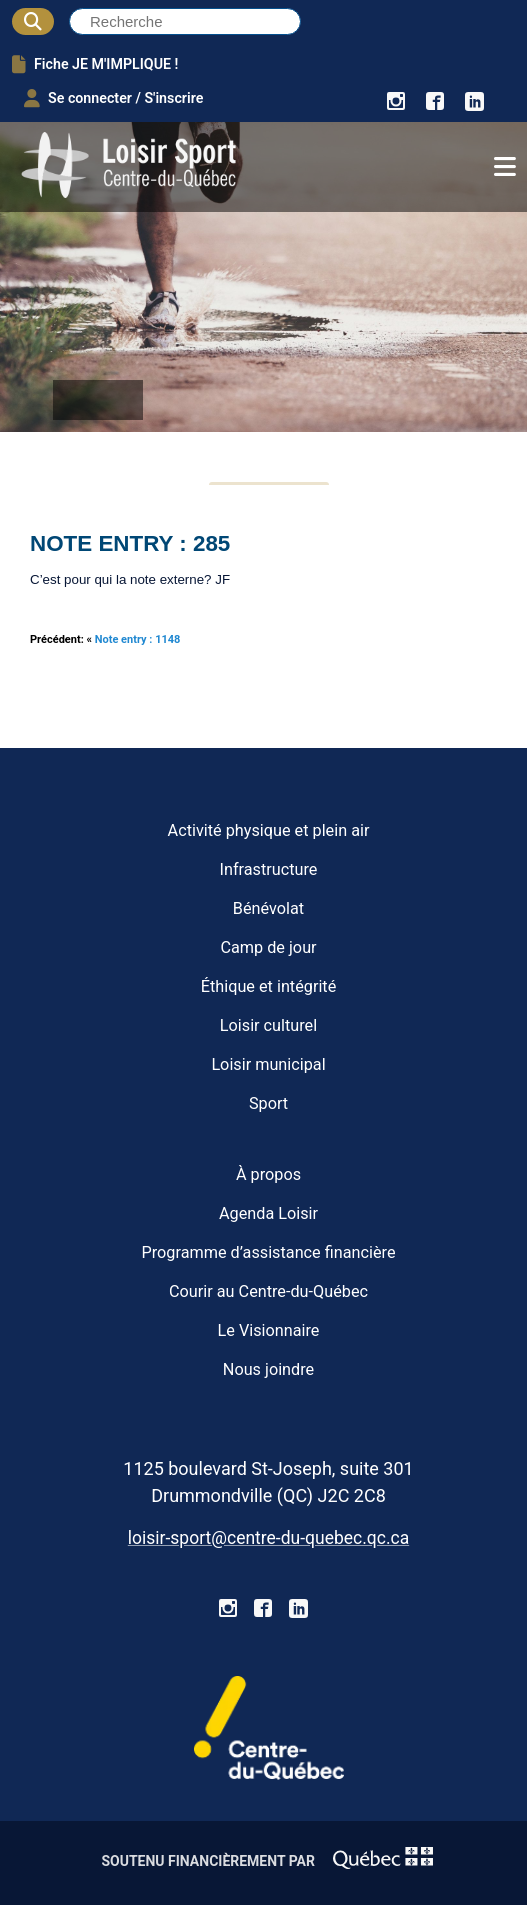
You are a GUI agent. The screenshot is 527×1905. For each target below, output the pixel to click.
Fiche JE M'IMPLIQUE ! (95, 64)
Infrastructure (269, 869)
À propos (268, 1174)
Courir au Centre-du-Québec (268, 1291)
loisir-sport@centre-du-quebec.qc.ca (268, 1538)
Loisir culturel (268, 1025)
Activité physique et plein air (269, 830)
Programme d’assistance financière (268, 1252)
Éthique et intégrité (269, 986)
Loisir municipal (268, 1064)
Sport (268, 1103)
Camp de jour (268, 947)
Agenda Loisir (268, 1213)
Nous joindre (268, 1369)
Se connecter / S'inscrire (113, 98)
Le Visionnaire (269, 1330)
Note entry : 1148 (138, 639)
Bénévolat (268, 908)
